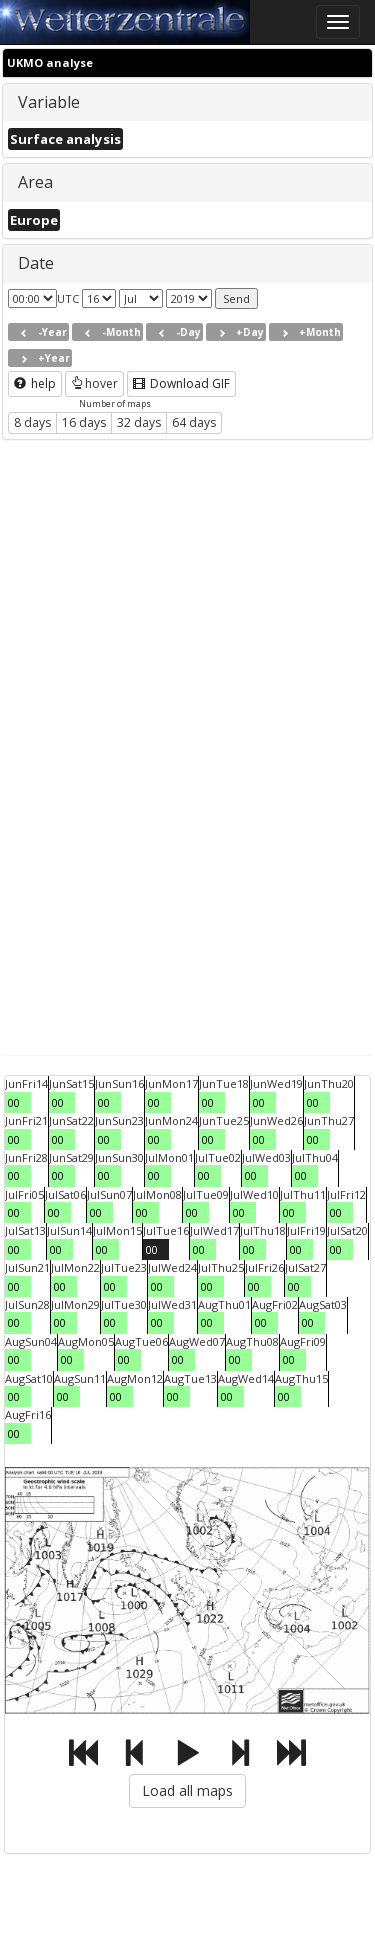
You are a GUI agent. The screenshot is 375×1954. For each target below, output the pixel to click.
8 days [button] (32, 422)
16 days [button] (84, 422)
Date (36, 263)
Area (35, 182)
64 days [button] (194, 422)
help (35, 383)
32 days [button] (139, 422)
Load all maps (187, 1790)
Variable (49, 102)
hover (94, 383)
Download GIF (181, 383)
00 (14, 1102)
